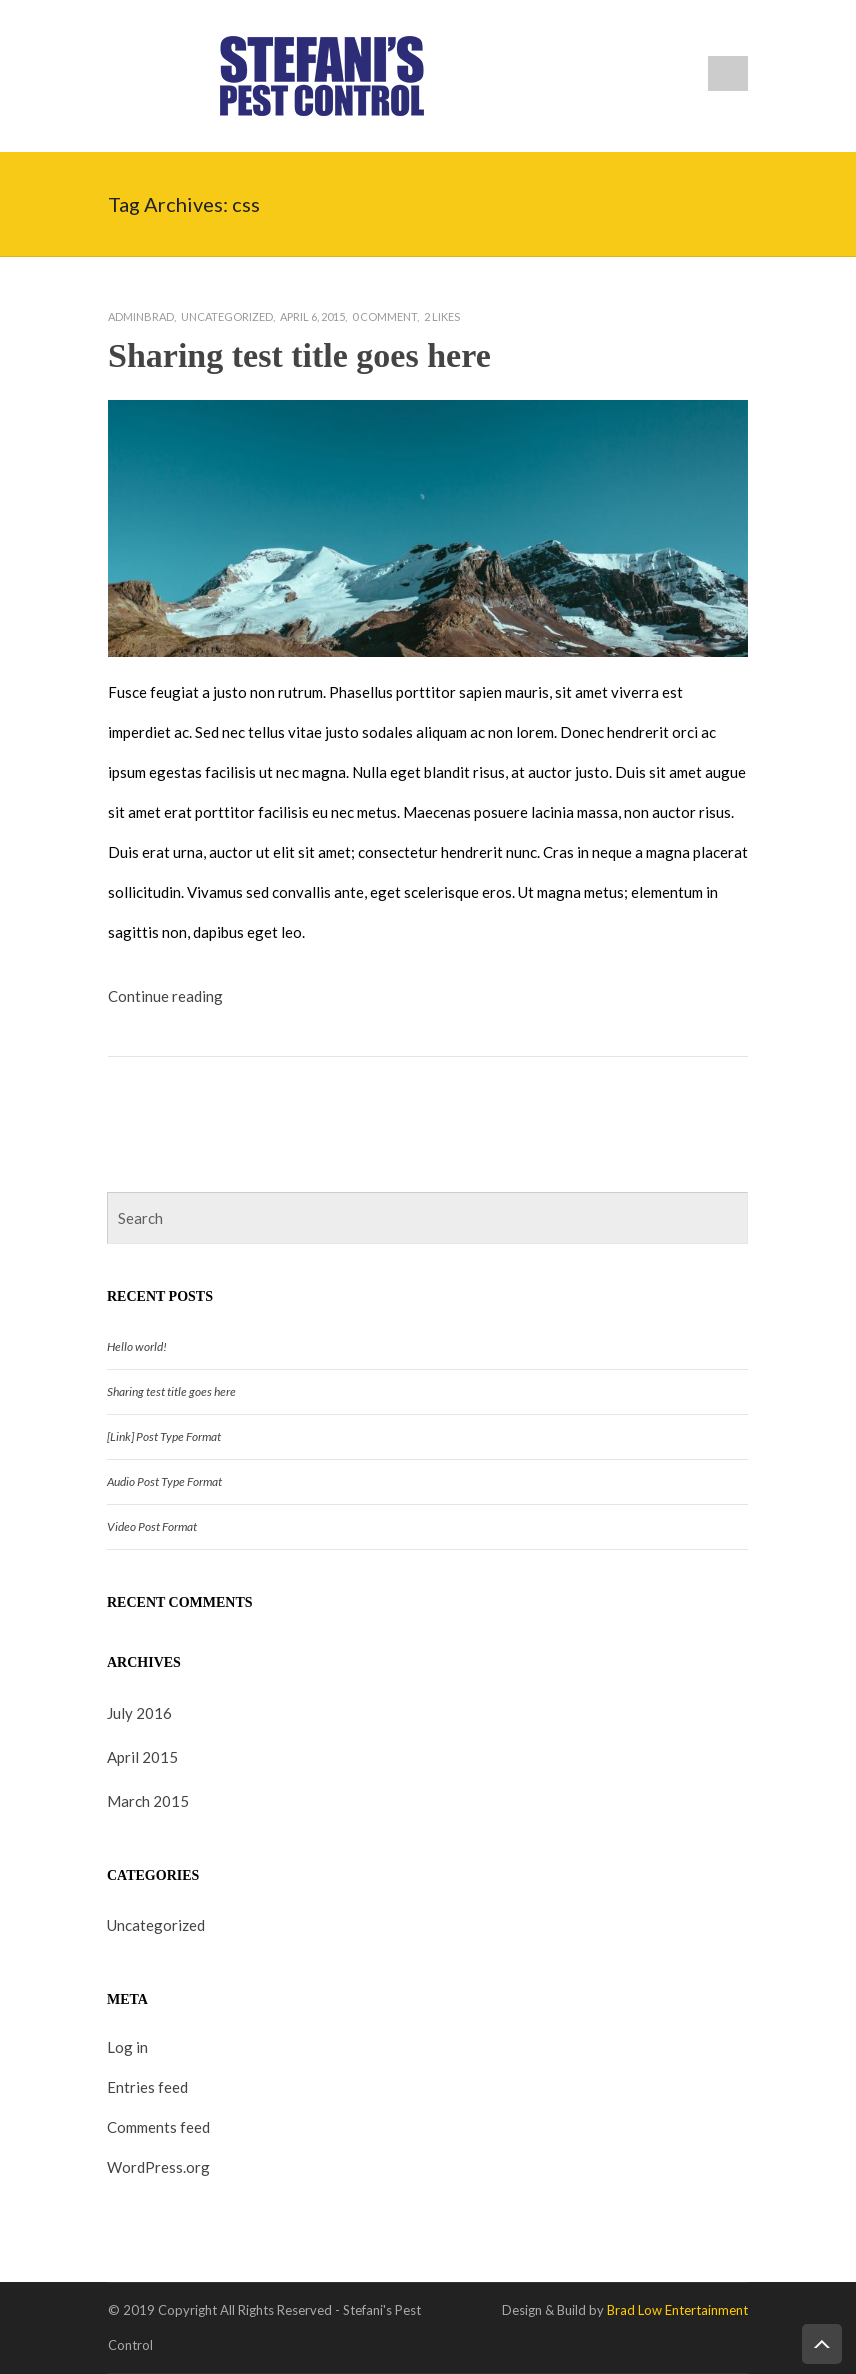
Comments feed (158, 2127)
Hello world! (137, 1346)
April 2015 (142, 1757)
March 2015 (148, 1801)
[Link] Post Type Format (164, 1436)
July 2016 (139, 1713)
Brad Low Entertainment (677, 2310)
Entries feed (147, 2087)
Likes (442, 316)
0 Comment (384, 316)
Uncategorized (227, 316)
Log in (127, 2047)
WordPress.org (158, 2167)
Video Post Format (152, 1526)
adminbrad (141, 316)
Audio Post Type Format (164, 1481)
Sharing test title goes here (299, 355)
